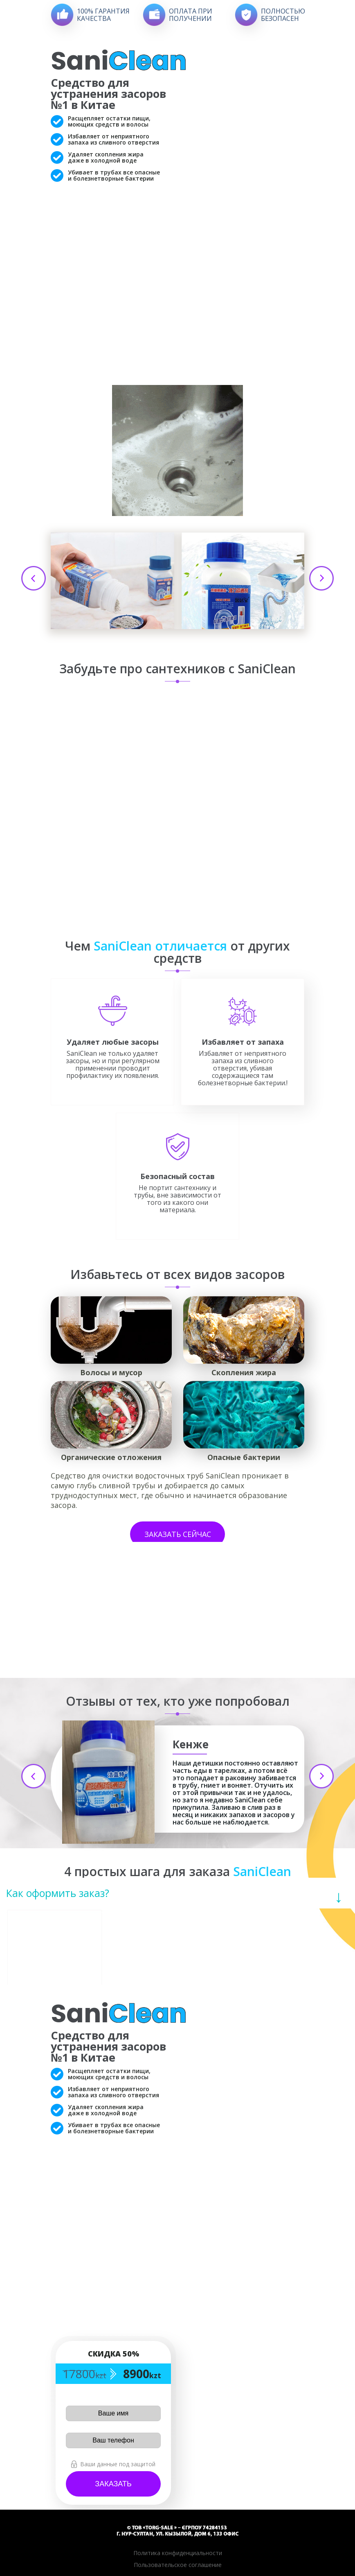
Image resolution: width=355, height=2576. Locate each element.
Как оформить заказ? (57, 1893)
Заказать (113, 2484)
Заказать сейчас (177, 1534)
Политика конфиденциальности (177, 2553)
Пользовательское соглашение (178, 2565)
